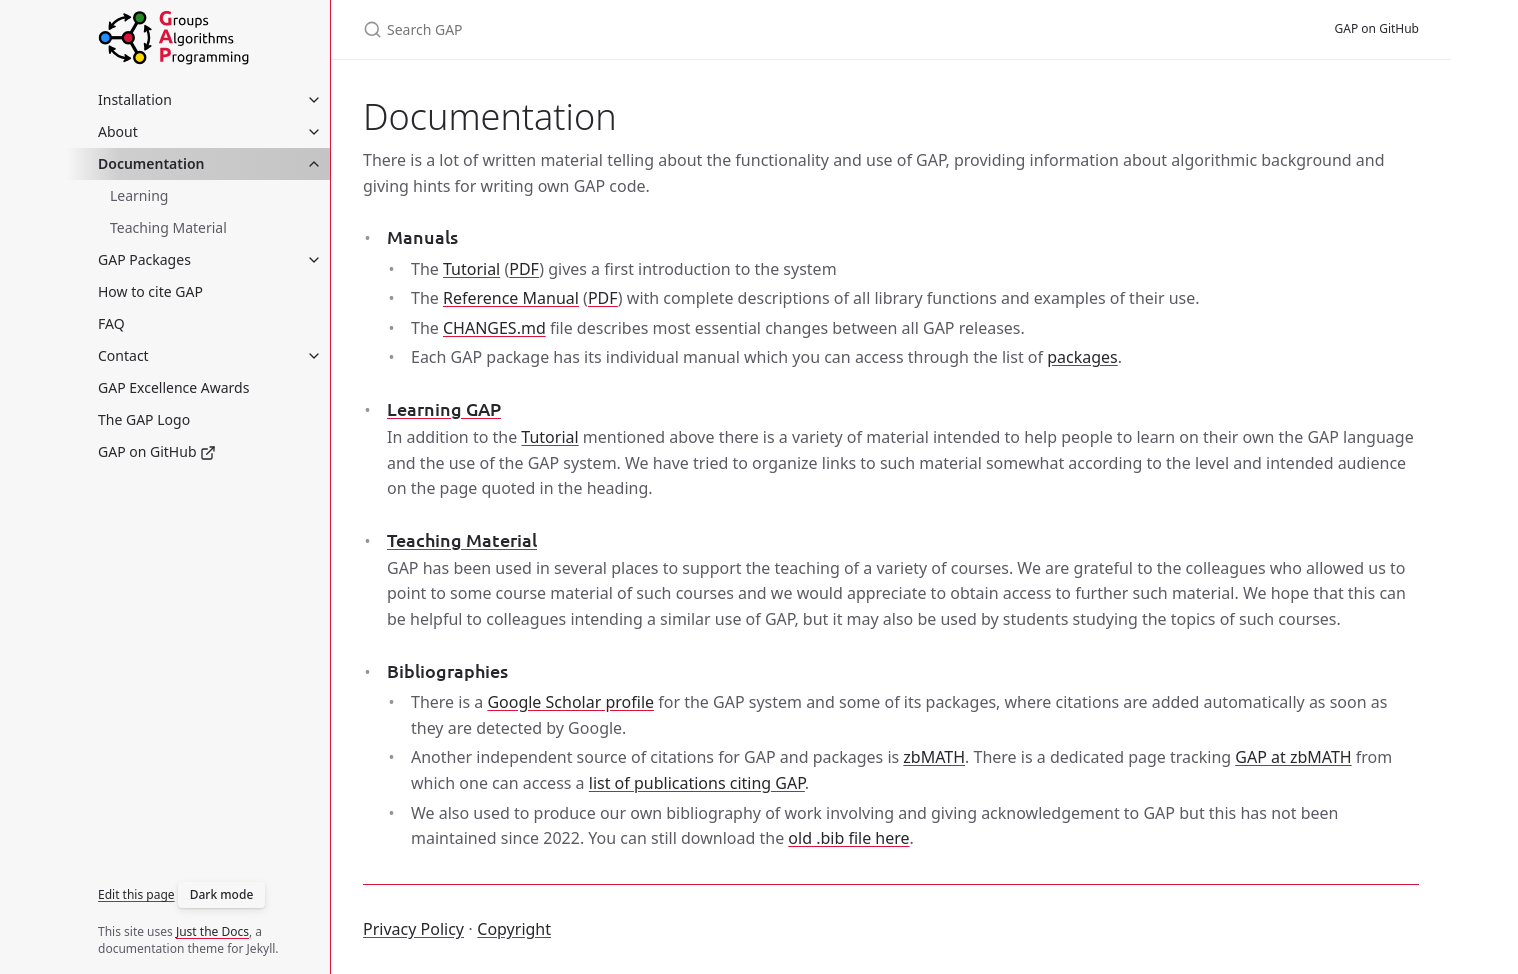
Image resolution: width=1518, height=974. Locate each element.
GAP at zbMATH (1293, 757)
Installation (135, 99)
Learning (139, 195)
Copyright (514, 929)
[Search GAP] (599, 29)
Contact (123, 355)
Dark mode (222, 894)
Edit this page (136, 894)
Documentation (151, 163)
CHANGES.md (494, 328)
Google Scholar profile (570, 702)
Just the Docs (212, 931)
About (118, 131)
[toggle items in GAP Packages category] (314, 260)
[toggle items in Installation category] (314, 100)
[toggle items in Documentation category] (314, 164)
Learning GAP (444, 408)
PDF (524, 269)
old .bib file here (848, 838)
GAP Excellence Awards (173, 387)
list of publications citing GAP (697, 783)
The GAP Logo (144, 419)
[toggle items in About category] (314, 132)
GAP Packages (144, 259)
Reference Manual (511, 298)
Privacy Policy (413, 929)
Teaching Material (168, 227)
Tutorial (471, 269)
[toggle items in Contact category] (314, 356)
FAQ (111, 323)
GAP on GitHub (157, 451)
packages (1082, 357)
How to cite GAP (150, 291)
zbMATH (934, 757)
